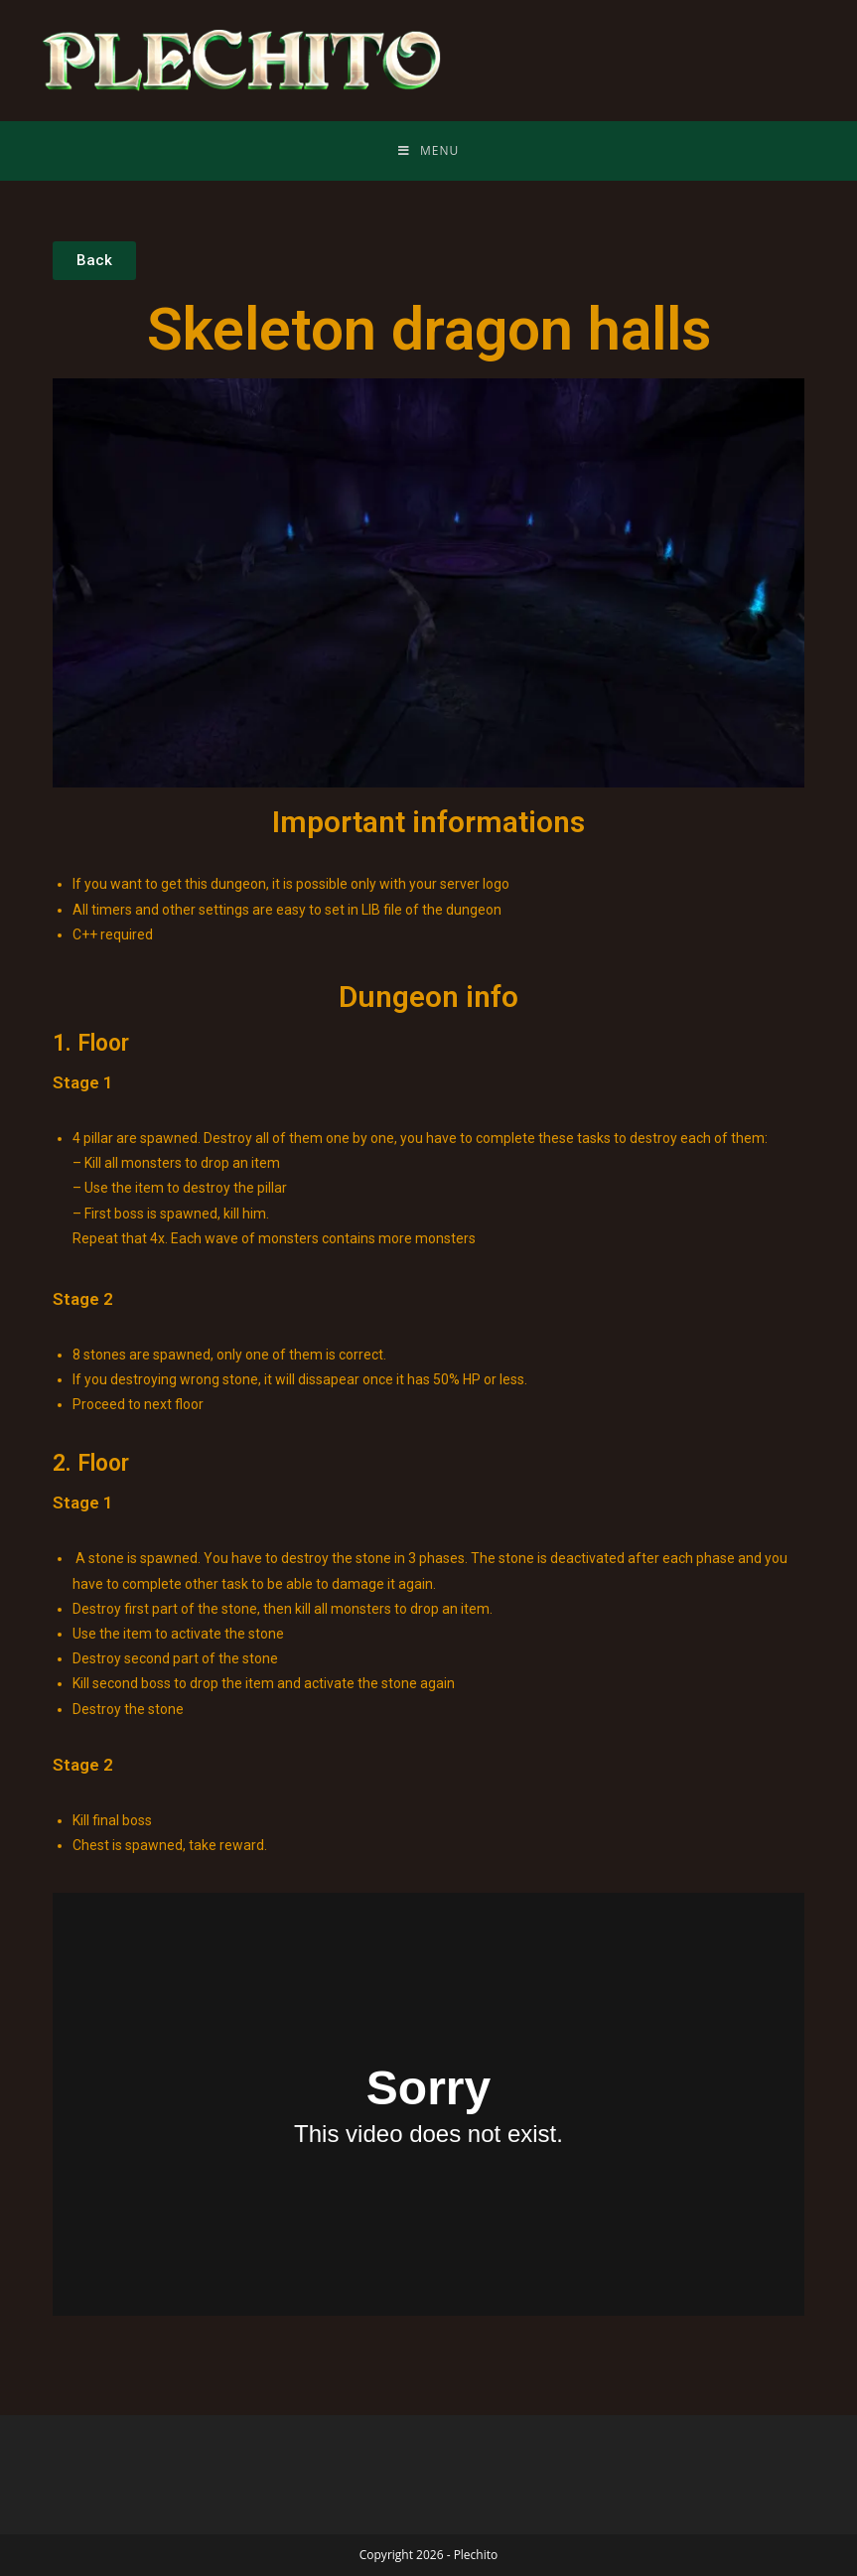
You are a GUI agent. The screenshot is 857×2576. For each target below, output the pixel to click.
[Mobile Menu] (428, 151)
